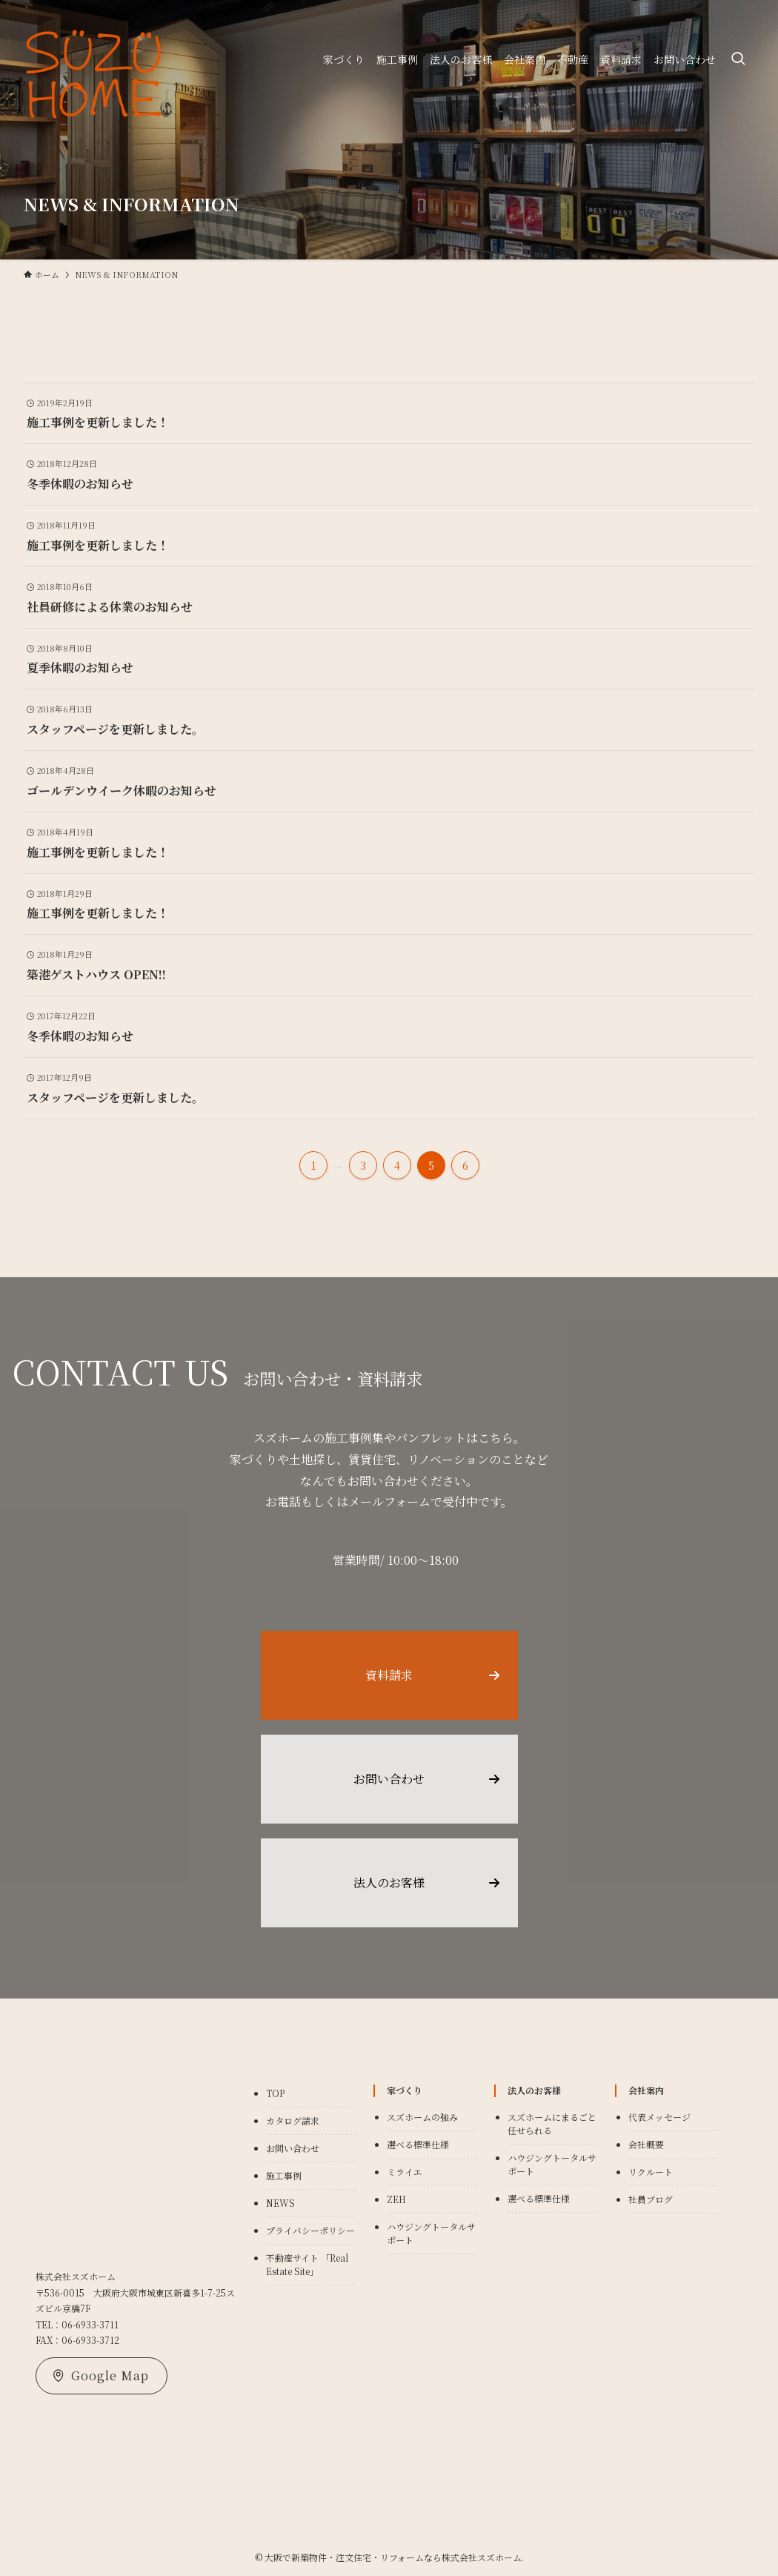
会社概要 (646, 2144)
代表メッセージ (659, 2116)
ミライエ (404, 2171)
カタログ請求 (292, 2120)
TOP (275, 2093)
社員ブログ (650, 2199)
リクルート (650, 2171)
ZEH (396, 2199)
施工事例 (284, 2175)
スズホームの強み (422, 2116)
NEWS (280, 2202)
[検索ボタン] (738, 59)
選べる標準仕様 (418, 2144)
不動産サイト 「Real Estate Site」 (307, 2264)
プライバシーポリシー (310, 2230)
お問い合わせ (292, 2148)
